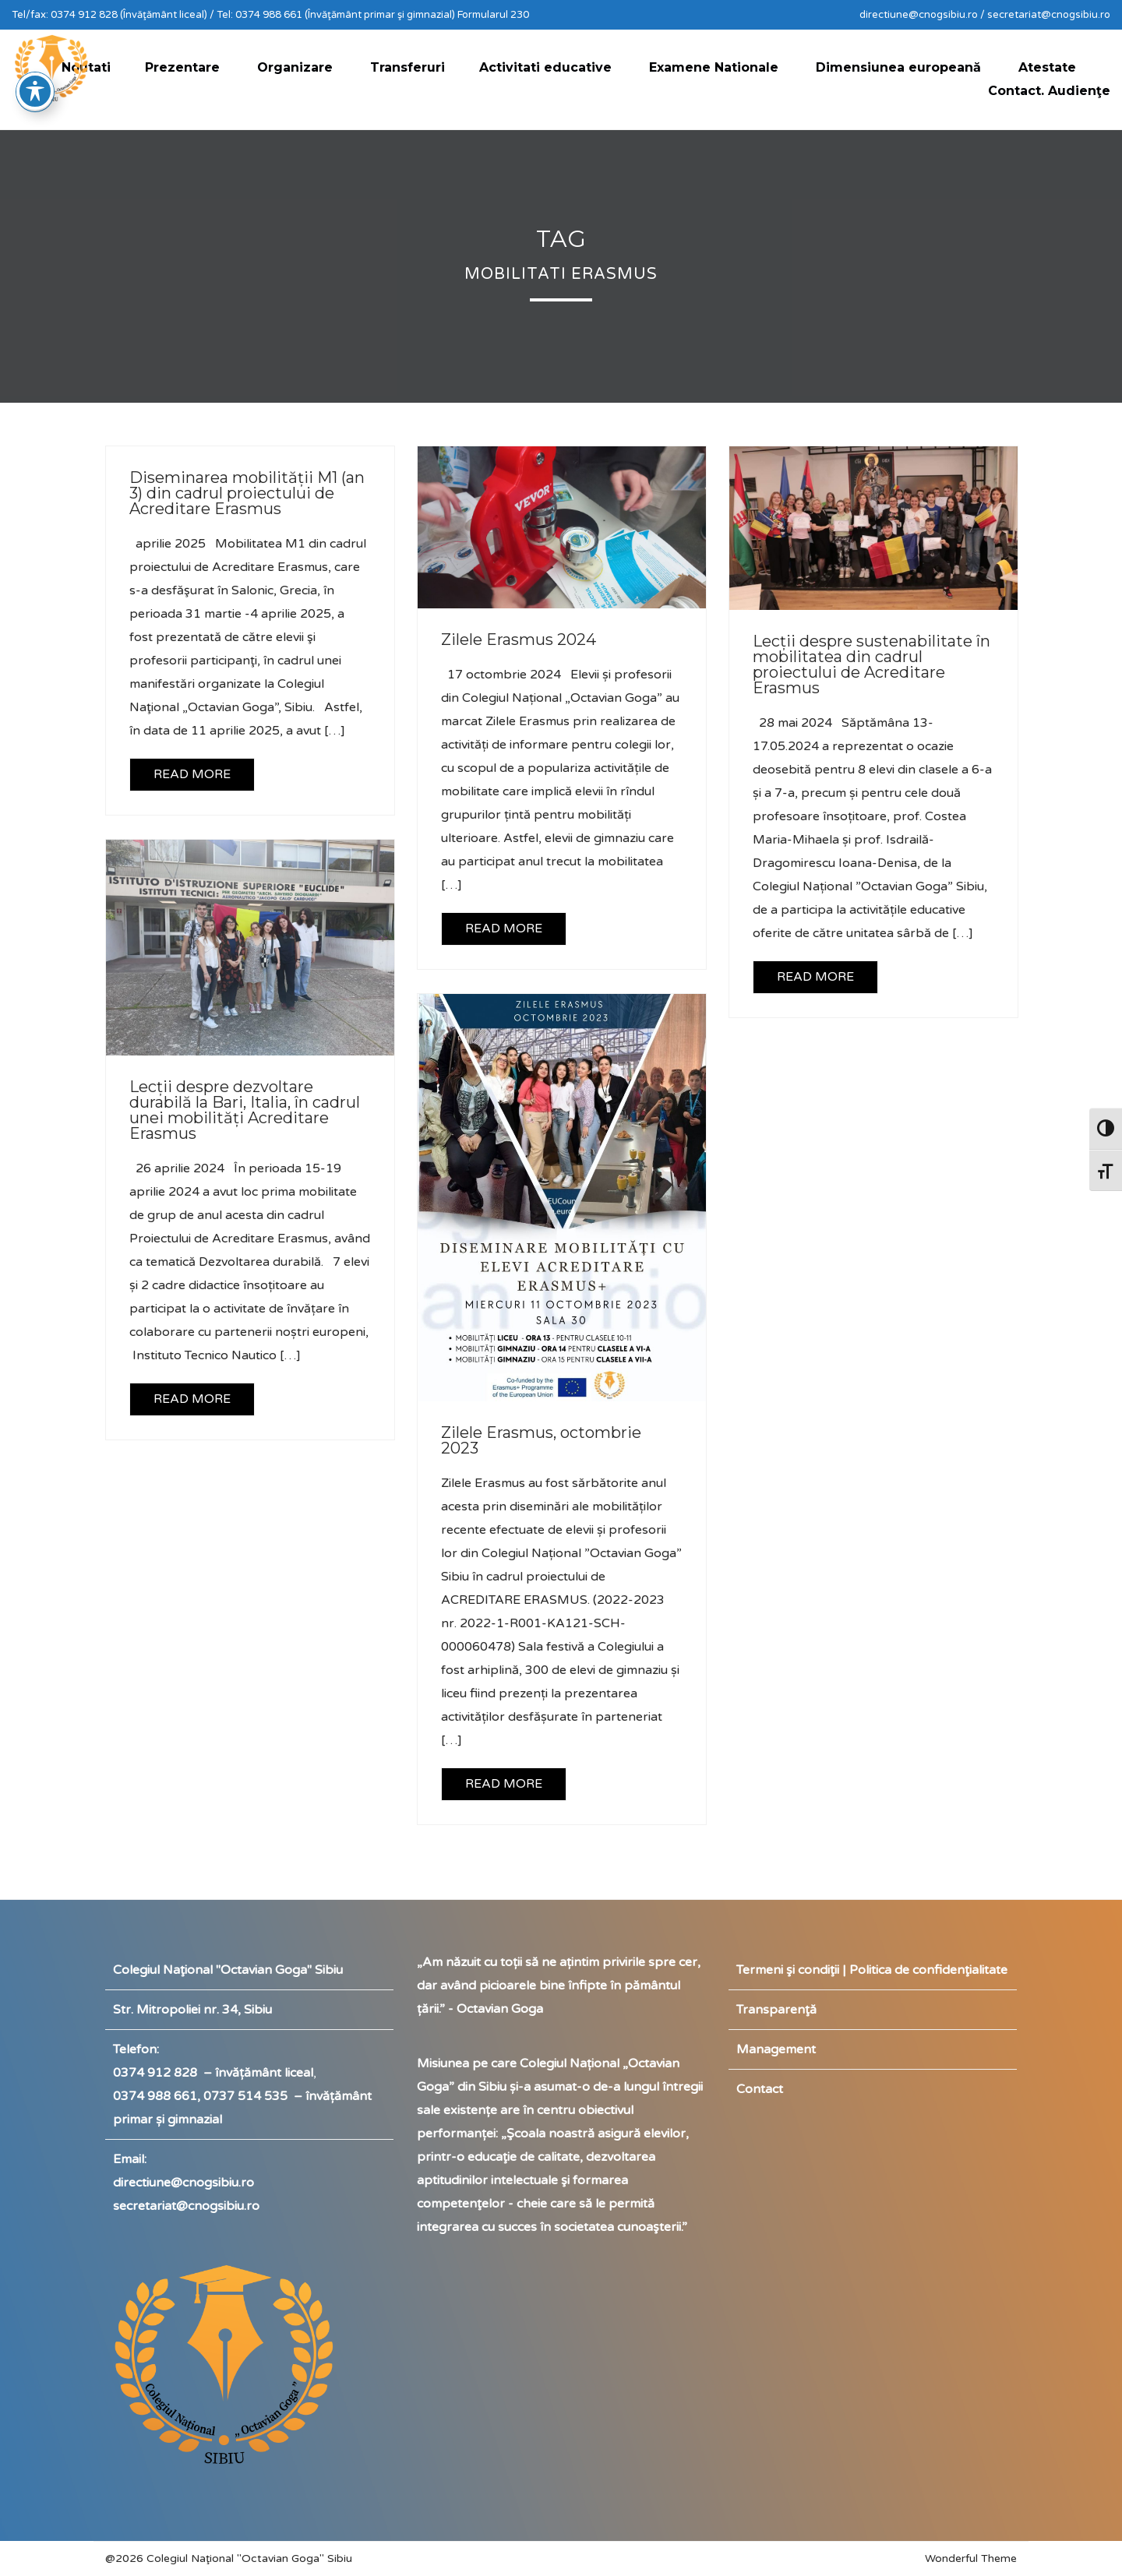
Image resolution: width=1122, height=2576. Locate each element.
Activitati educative (545, 67)
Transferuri (407, 67)
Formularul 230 (493, 15)
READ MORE (192, 774)
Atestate (1047, 67)
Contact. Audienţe (1049, 90)
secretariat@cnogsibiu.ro (186, 2206)
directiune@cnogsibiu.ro (183, 2182)
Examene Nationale (713, 67)
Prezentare (182, 67)
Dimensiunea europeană (898, 67)
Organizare (295, 67)
